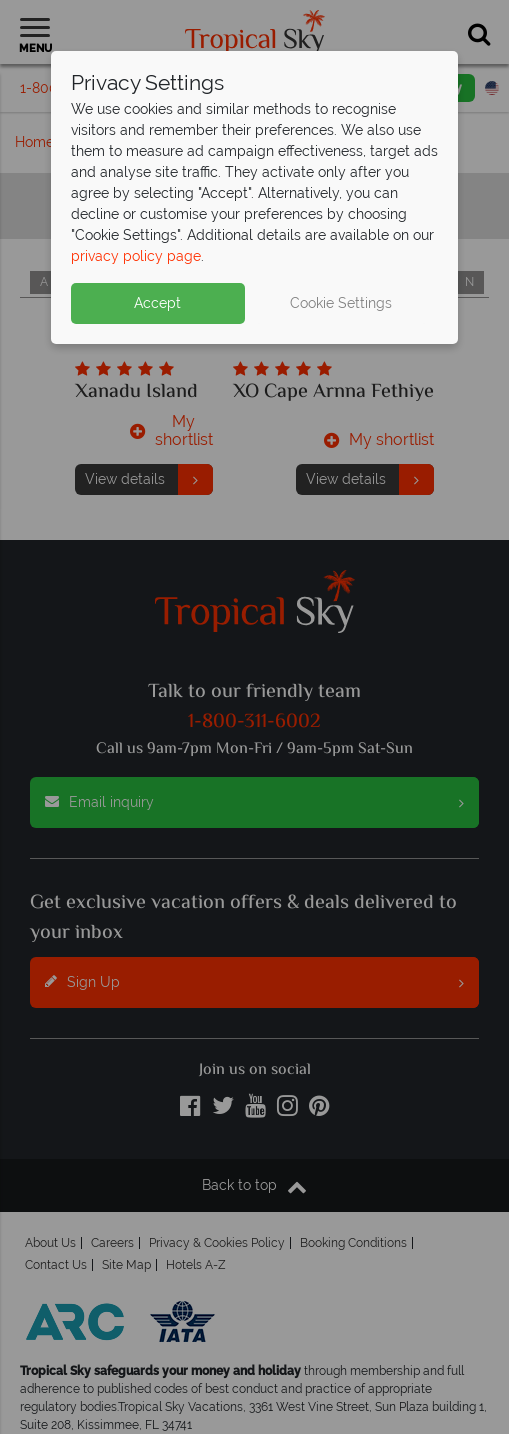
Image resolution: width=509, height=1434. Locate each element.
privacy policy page (136, 256)
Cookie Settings (341, 303)
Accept (157, 303)
